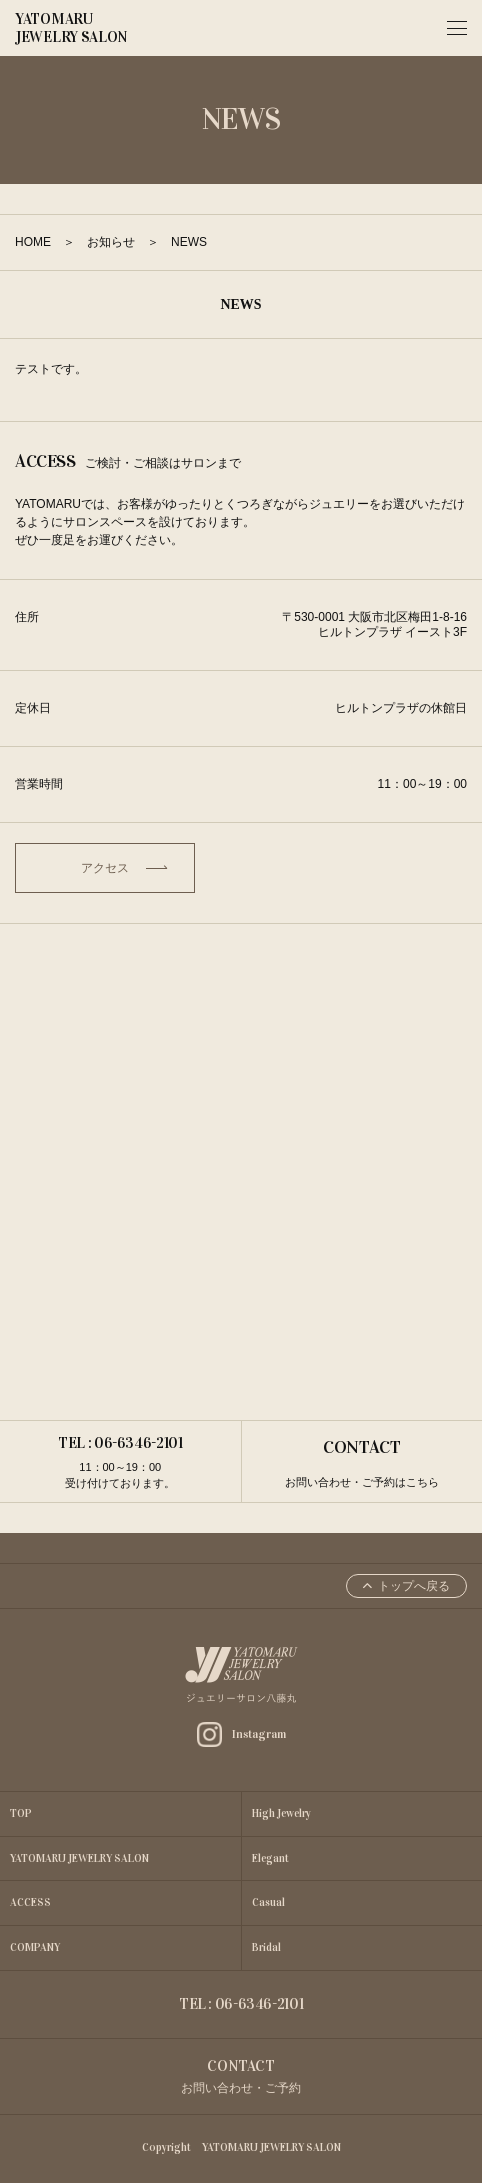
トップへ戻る (406, 1586)
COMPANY (35, 1947)
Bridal (266, 1947)
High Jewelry (281, 1813)
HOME (33, 242)
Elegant (270, 1858)
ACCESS (30, 1902)
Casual (268, 1902)
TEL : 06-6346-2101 (120, 1463)
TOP (21, 1813)
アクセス (124, 868)
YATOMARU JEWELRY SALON (71, 28)
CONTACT (362, 1463)
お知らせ (111, 242)
